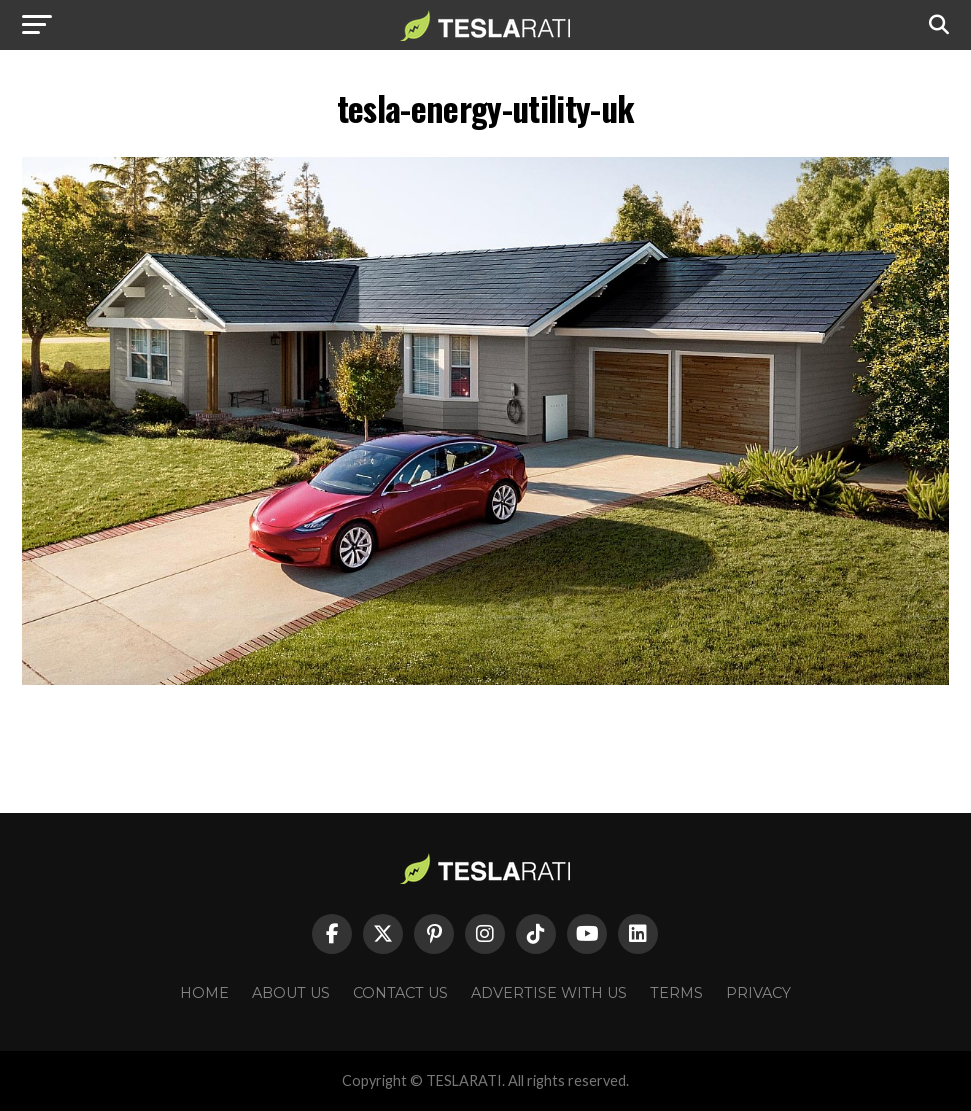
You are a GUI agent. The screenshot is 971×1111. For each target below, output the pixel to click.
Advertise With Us (549, 993)
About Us (291, 993)
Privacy (758, 993)
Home (204, 993)
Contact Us (400, 993)
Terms (676, 993)
